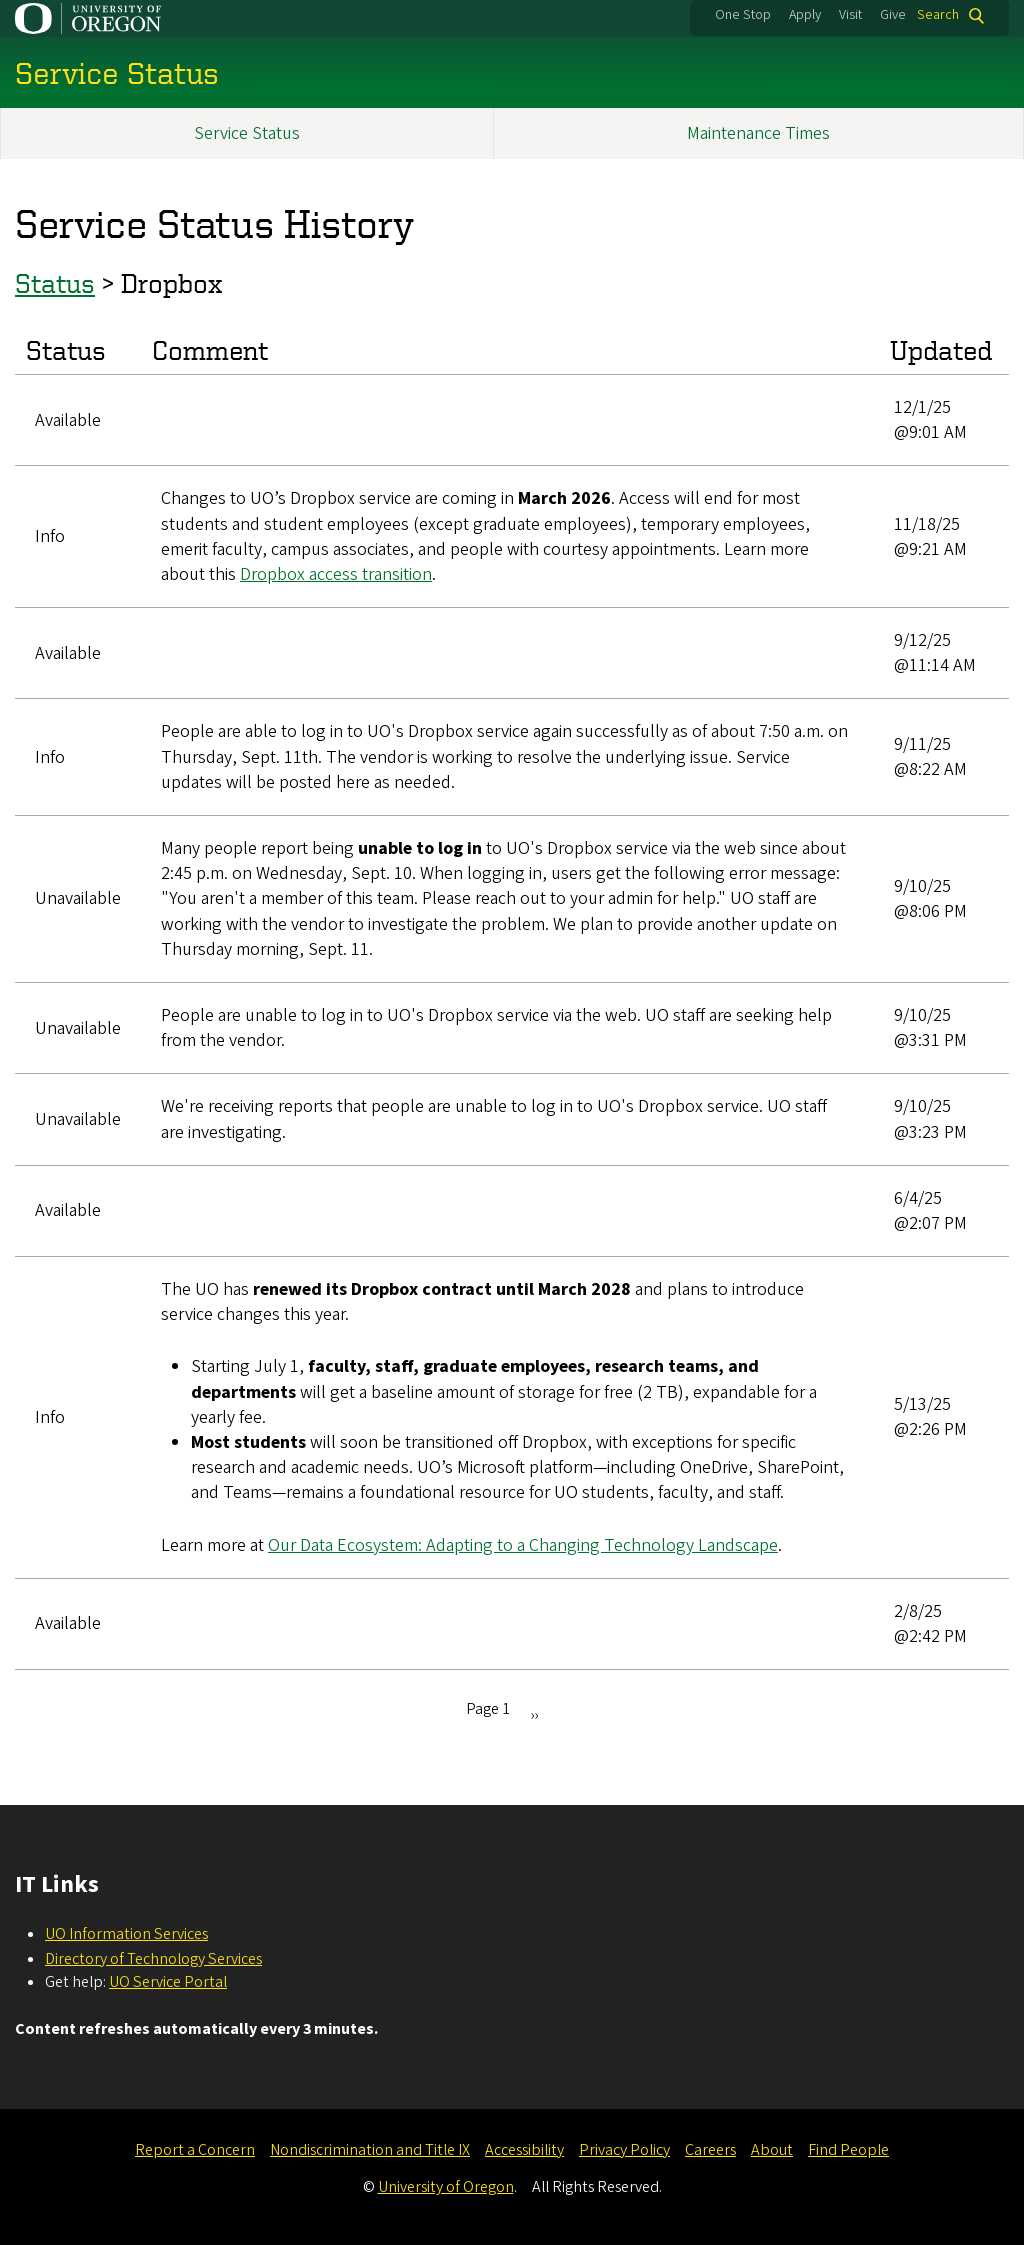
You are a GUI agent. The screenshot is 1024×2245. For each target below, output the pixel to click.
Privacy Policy (624, 2150)
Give (893, 15)
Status (55, 283)
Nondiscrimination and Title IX (370, 2150)
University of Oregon (446, 2187)
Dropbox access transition (336, 574)
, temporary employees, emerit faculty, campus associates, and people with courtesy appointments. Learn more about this (485, 548)
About (772, 2150)
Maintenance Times (758, 133)
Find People (848, 2150)
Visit (850, 15)
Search (938, 15)
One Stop (743, 15)
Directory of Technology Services (153, 1959)
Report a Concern (195, 2150)
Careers (710, 2150)
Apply (805, 15)
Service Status (247, 133)
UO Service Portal (168, 1982)
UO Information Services (126, 1934)
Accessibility (524, 2150)
